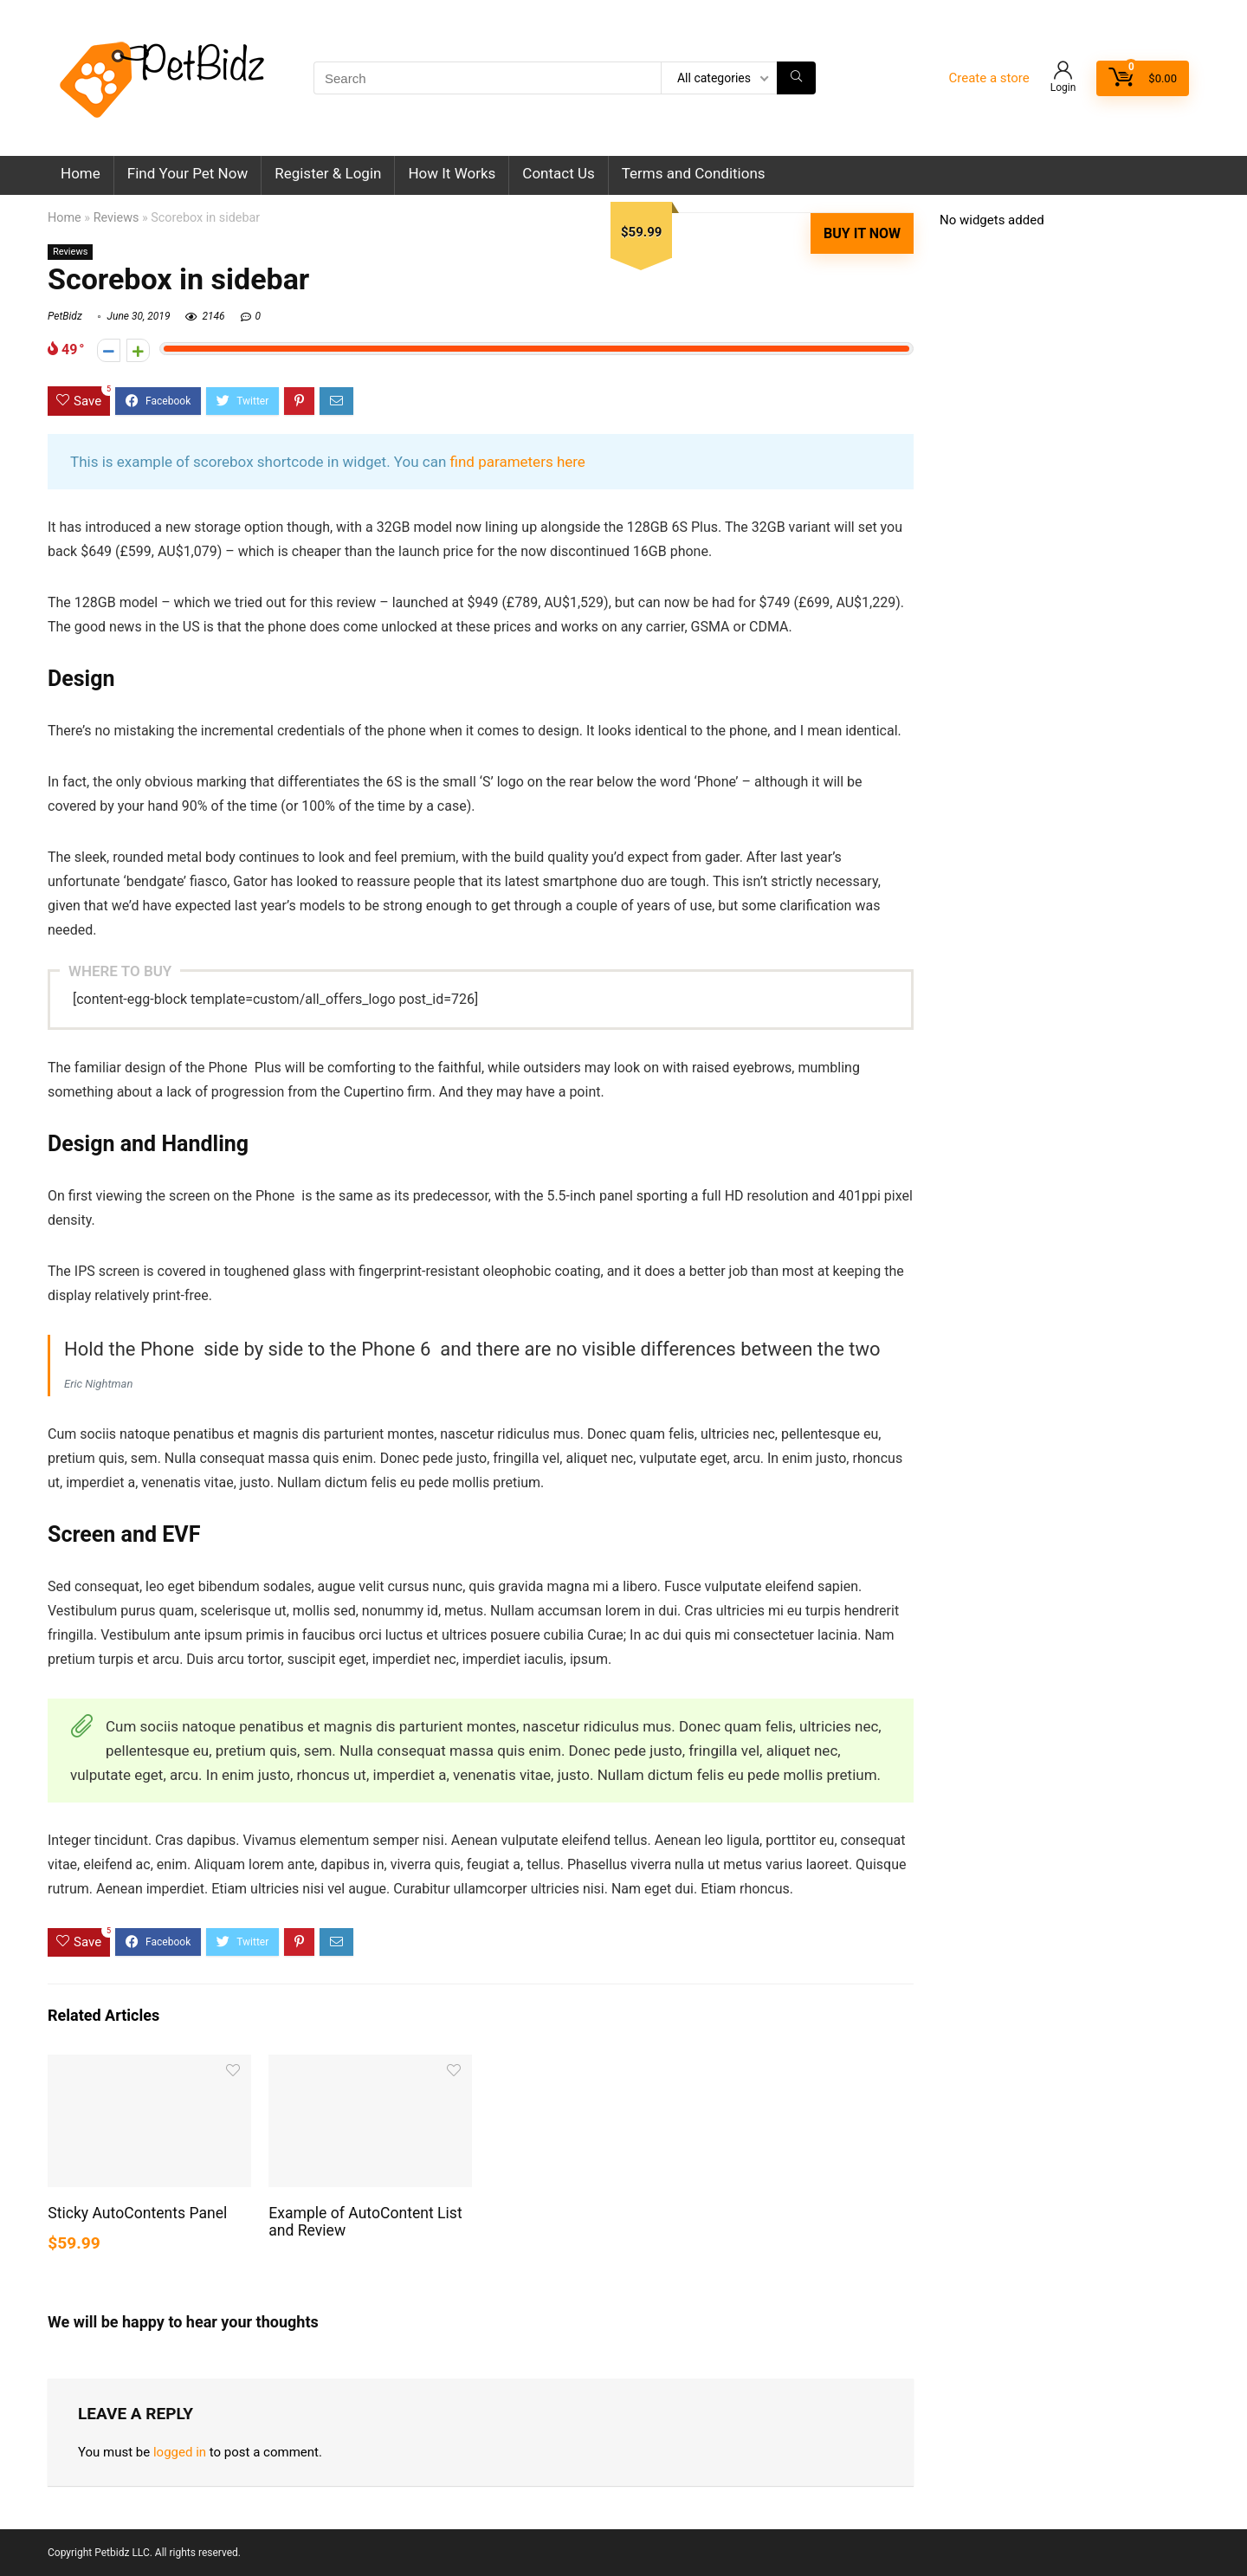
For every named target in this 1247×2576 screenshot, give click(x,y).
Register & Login (328, 173)
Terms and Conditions (694, 173)
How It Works (451, 173)
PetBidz (65, 316)
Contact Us (558, 173)
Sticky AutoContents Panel (137, 2213)
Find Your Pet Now (187, 173)
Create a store (988, 78)
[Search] (796, 77)
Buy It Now (862, 233)
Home (80, 173)
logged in (179, 2452)
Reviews (116, 217)
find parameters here (517, 461)
